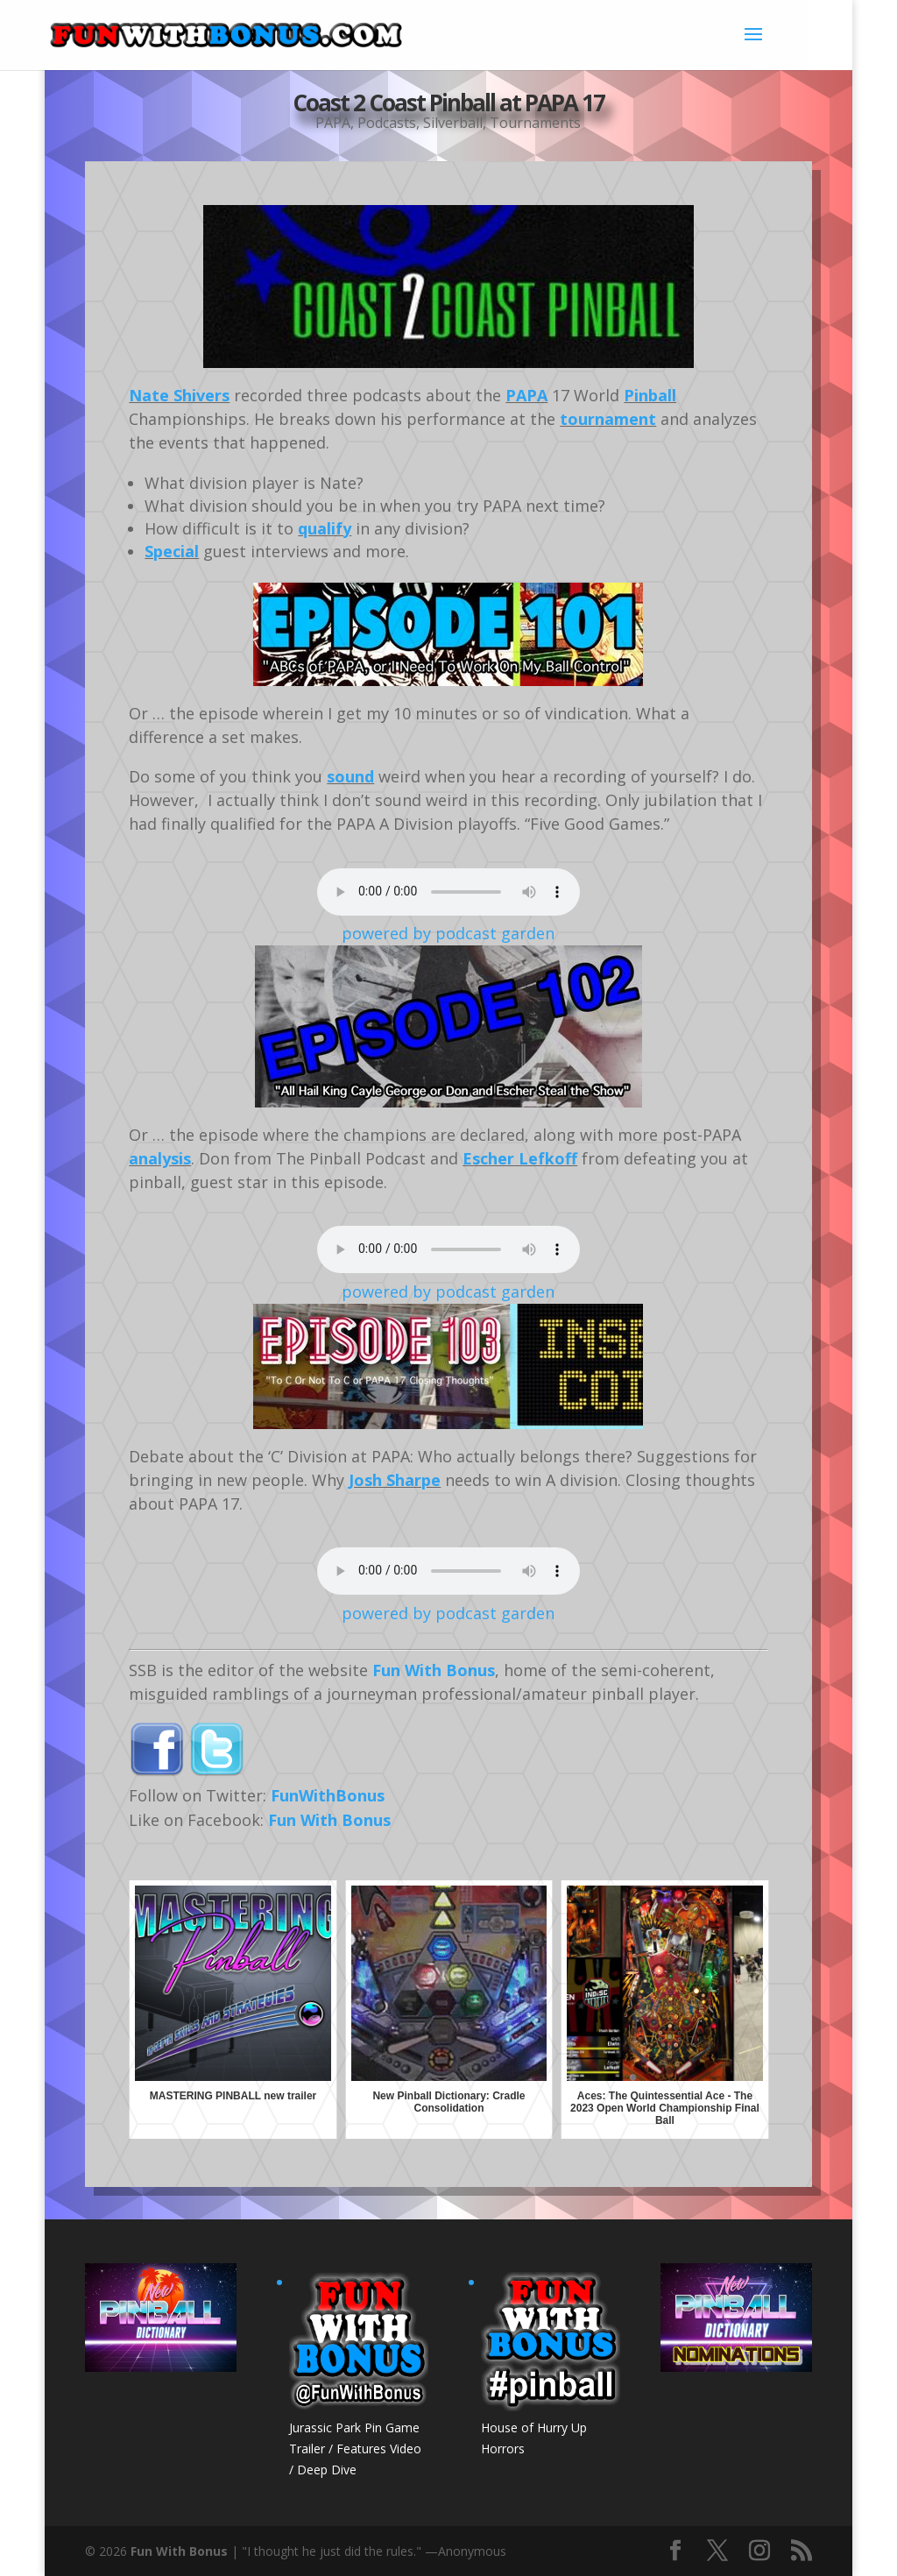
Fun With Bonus (433, 1670)
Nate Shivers (179, 395)
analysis (160, 1158)
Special (172, 551)
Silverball (453, 122)
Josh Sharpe (395, 1479)
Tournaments (535, 122)
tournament (608, 418)
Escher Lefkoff (520, 1158)
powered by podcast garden (448, 933)
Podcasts (386, 122)
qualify (324, 528)
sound (350, 776)
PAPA (332, 122)
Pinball (650, 395)
